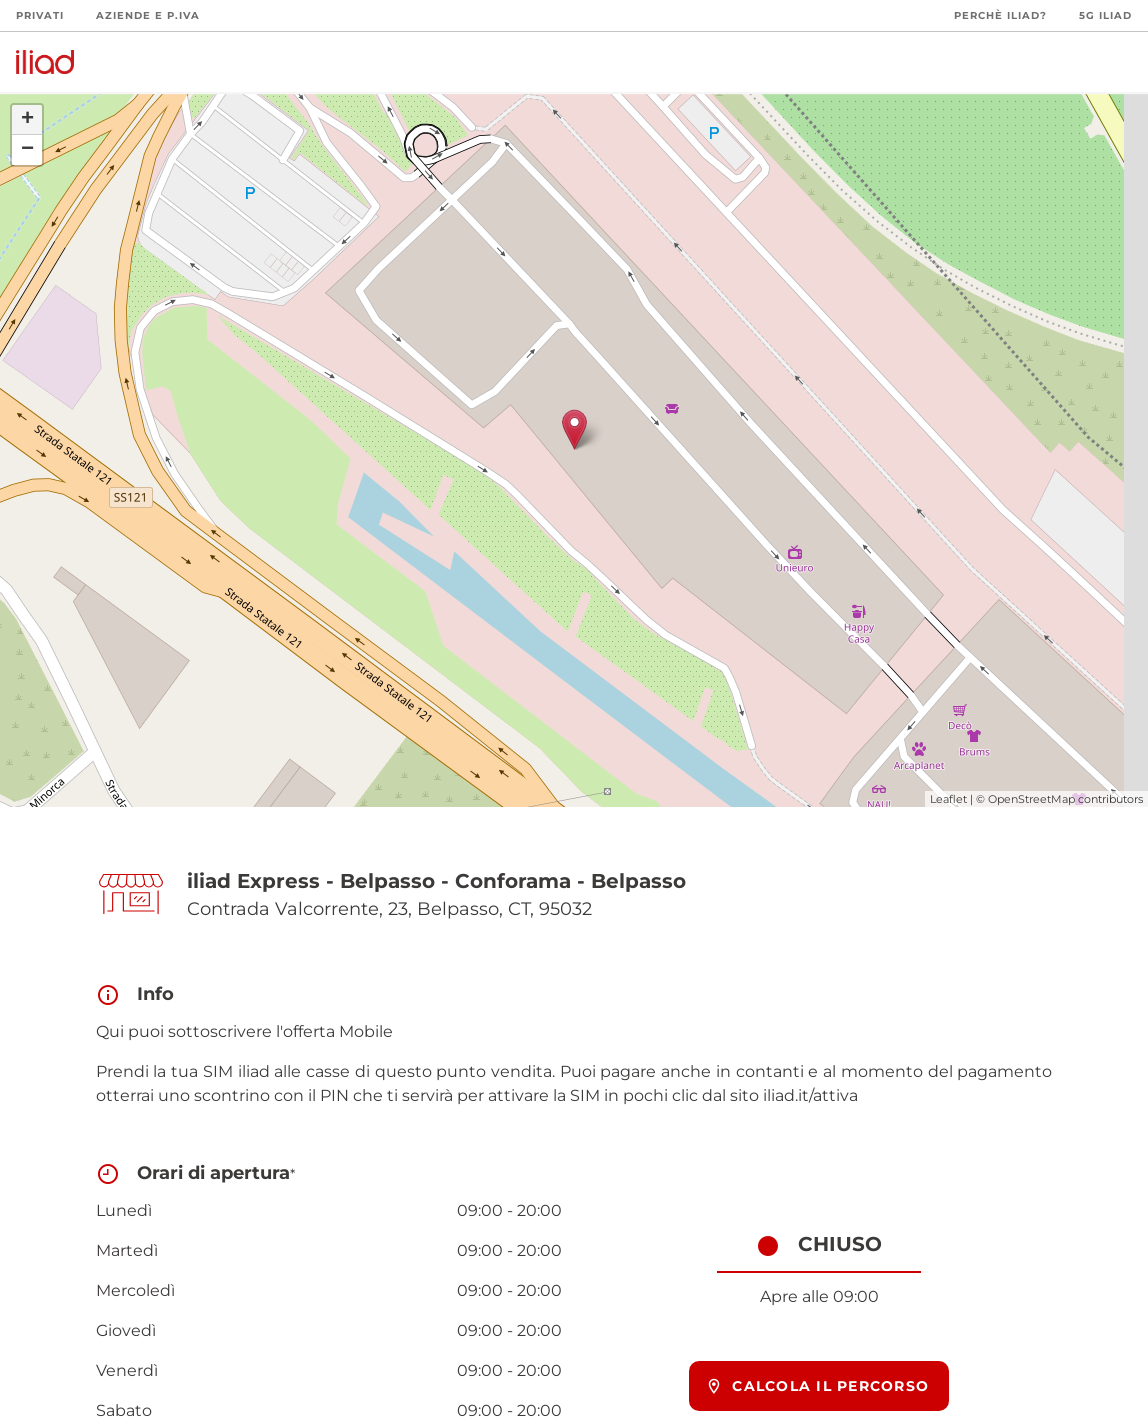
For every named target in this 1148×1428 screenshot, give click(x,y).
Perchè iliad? (1000, 15)
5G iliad (1105, 15)
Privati (40, 15)
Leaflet (948, 799)
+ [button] (27, 120)
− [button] (27, 150)
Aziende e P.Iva (148, 15)
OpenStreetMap (1031, 799)
